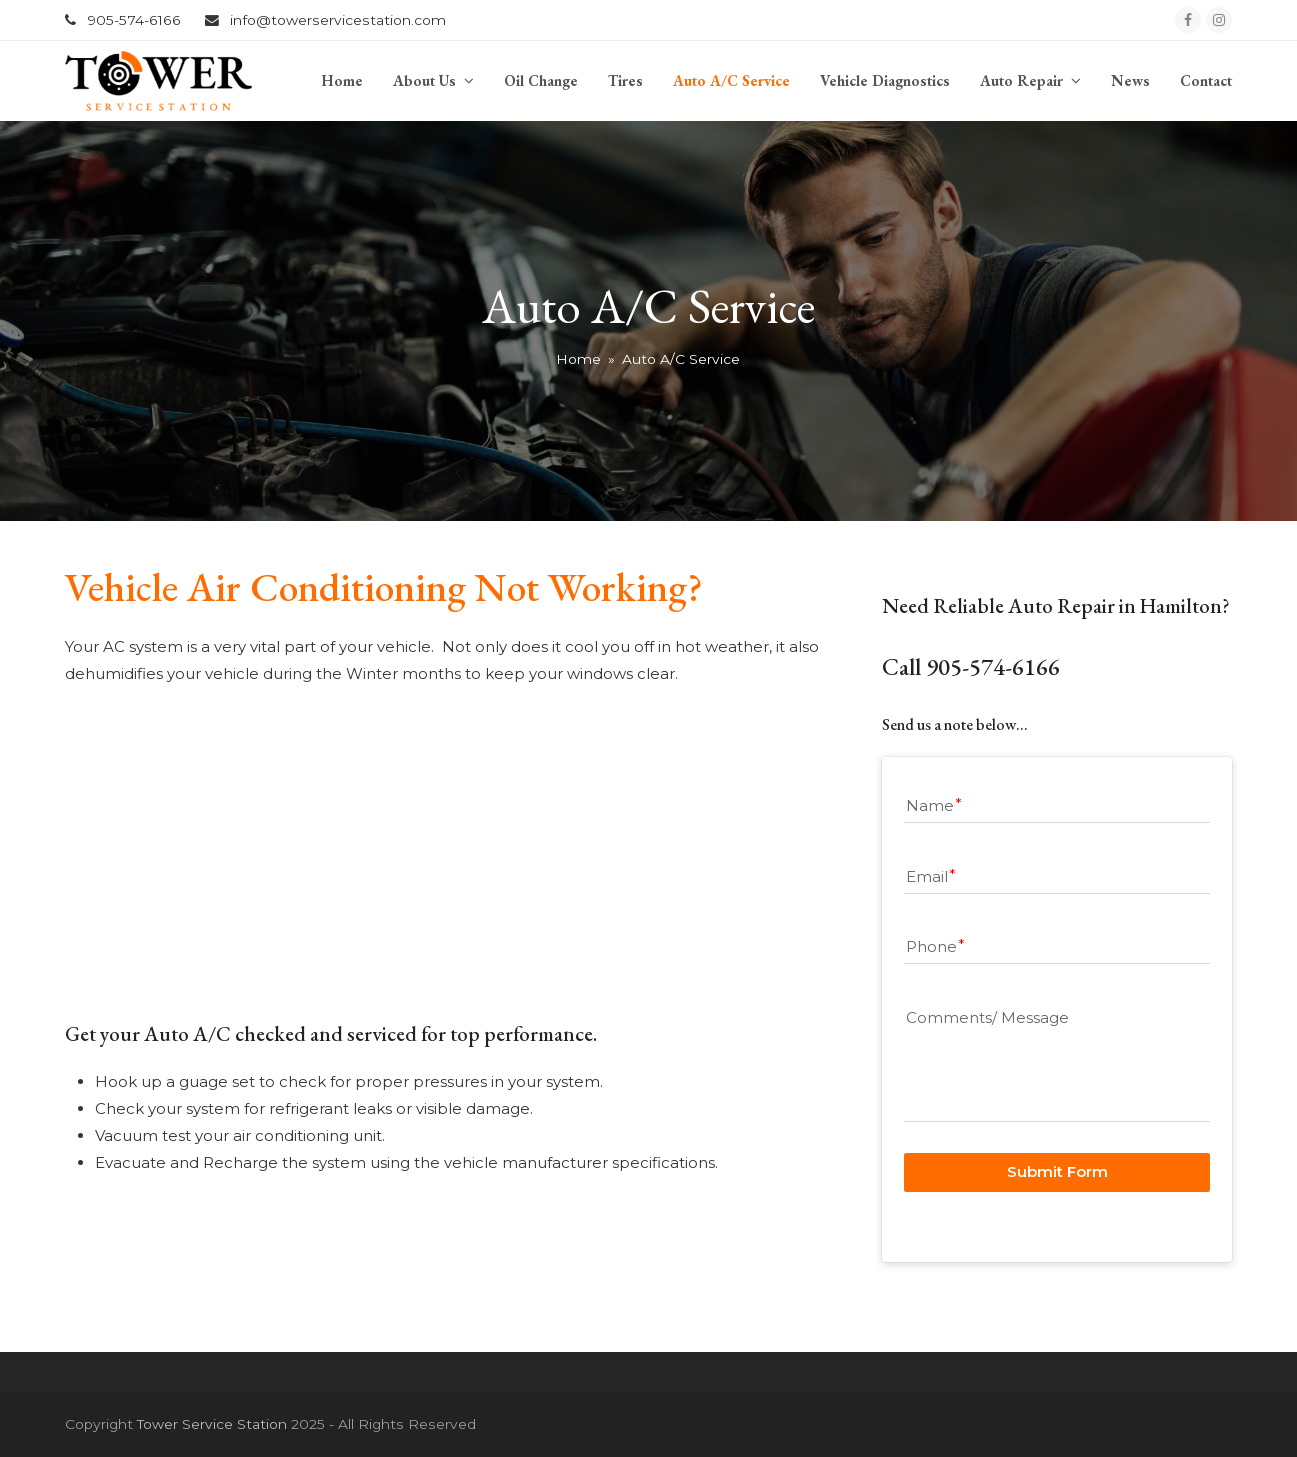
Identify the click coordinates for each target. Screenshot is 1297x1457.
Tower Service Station (212, 1424)
